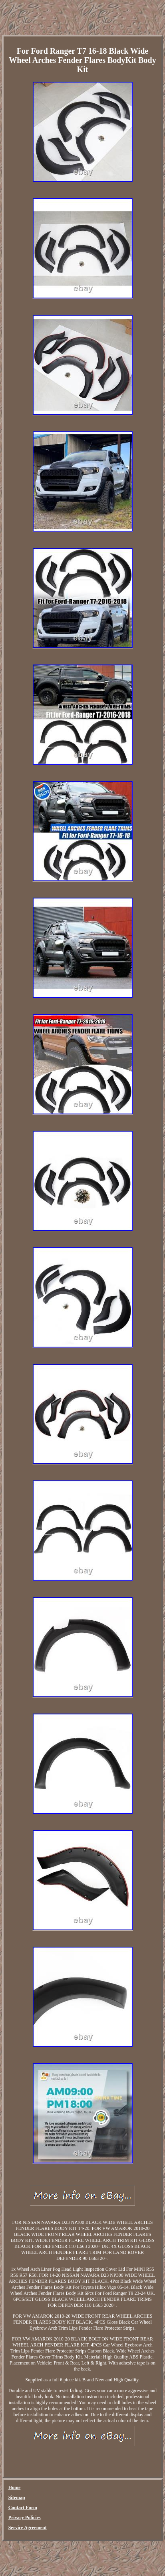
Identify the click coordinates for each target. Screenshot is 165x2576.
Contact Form (22, 2507)
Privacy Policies (24, 2517)
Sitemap (16, 2497)
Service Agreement (27, 2527)
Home (14, 2487)
